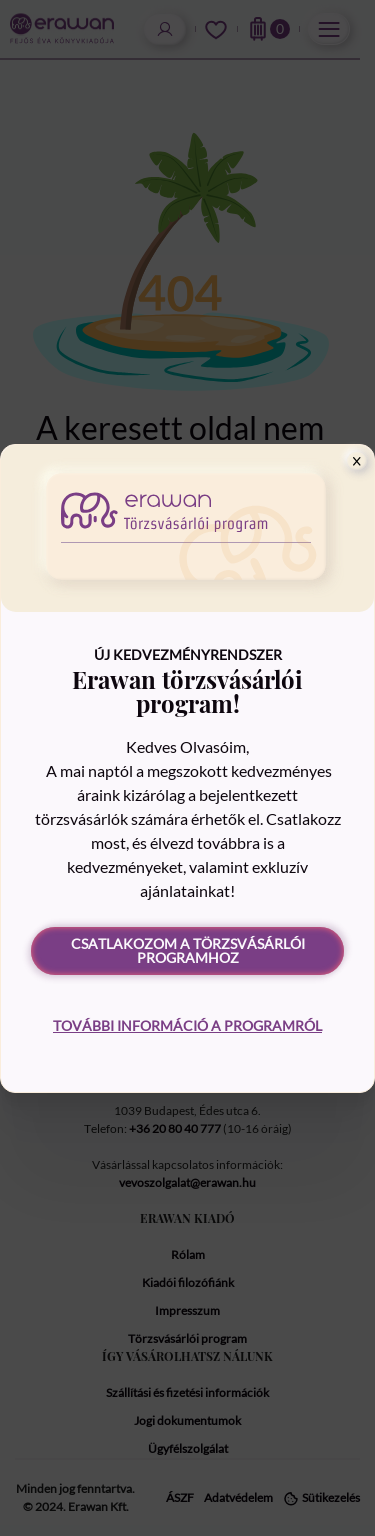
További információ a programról (187, 1025)
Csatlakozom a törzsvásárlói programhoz (188, 950)
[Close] (357, 461)
